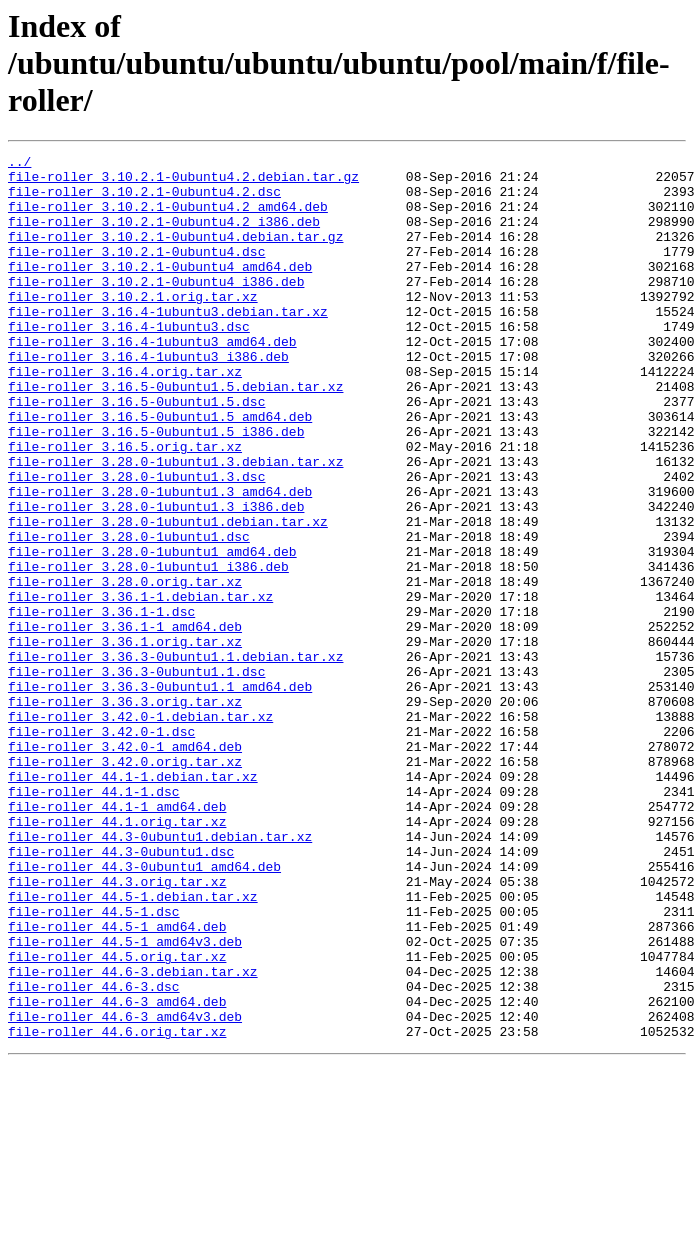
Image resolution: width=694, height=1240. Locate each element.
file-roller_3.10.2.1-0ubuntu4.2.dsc (144, 200)
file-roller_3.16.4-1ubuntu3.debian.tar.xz (168, 344)
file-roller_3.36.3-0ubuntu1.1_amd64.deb (160, 794)
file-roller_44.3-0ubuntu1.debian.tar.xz (160, 974)
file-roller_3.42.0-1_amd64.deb (125, 866)
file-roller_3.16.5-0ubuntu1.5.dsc (136, 452)
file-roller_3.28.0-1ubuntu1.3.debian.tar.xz (175, 524)
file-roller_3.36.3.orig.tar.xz (125, 812)
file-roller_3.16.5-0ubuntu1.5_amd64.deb (160, 470)
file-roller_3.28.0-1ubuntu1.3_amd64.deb (160, 560)
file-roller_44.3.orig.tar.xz (117, 1028)
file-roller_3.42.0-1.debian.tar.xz (140, 830)
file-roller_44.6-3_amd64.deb (117, 1172)
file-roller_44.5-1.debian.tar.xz (133, 1046)
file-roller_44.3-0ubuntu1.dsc (121, 992)
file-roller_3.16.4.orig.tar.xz (125, 416)
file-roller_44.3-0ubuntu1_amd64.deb (144, 1010)
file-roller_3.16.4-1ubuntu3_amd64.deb (152, 380)
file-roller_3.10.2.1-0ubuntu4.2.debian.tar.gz (183, 182)
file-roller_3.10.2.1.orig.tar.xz (133, 326)
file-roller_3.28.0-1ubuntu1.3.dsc (136, 542)
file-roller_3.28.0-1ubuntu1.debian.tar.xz (168, 596)
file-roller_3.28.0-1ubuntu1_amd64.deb (152, 632)
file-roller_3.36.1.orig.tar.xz (125, 740)
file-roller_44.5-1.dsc (94, 1064)
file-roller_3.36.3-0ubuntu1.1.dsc (136, 776)
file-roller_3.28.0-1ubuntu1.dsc (129, 614)
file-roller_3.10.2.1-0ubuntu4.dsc (136, 272)
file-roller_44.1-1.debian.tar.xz (133, 902)
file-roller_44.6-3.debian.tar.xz (133, 1136)
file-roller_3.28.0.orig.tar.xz (125, 668)
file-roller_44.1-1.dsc (94, 920)
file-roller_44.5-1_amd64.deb (117, 1082)
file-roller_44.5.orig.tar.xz (117, 1118)
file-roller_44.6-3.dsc (94, 1154)
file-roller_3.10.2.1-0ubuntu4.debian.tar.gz (175, 254)
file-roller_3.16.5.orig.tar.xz (125, 506)
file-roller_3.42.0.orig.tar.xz (125, 884)
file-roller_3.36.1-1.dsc (101, 704)
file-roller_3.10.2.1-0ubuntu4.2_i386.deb (164, 236)
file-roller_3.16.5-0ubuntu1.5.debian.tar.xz (175, 434)
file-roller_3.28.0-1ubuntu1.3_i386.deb (156, 578)
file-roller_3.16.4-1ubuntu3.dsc (129, 362)
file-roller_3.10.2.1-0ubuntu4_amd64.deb (160, 290)
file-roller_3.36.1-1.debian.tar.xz (140, 686)
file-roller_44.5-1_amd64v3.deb (125, 1100)
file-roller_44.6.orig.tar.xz (117, 1208)
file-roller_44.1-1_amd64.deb (117, 938)
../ (19, 164)
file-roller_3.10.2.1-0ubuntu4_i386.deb (156, 308)
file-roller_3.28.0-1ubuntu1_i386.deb (148, 650)
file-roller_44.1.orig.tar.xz (117, 956)
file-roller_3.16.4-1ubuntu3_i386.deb (148, 398)
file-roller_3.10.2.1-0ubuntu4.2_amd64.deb (168, 218)
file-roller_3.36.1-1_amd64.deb (125, 722)
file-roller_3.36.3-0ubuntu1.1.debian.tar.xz (175, 758)
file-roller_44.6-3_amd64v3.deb (125, 1190)
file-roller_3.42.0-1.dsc (101, 848)
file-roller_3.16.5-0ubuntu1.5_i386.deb (156, 488)
